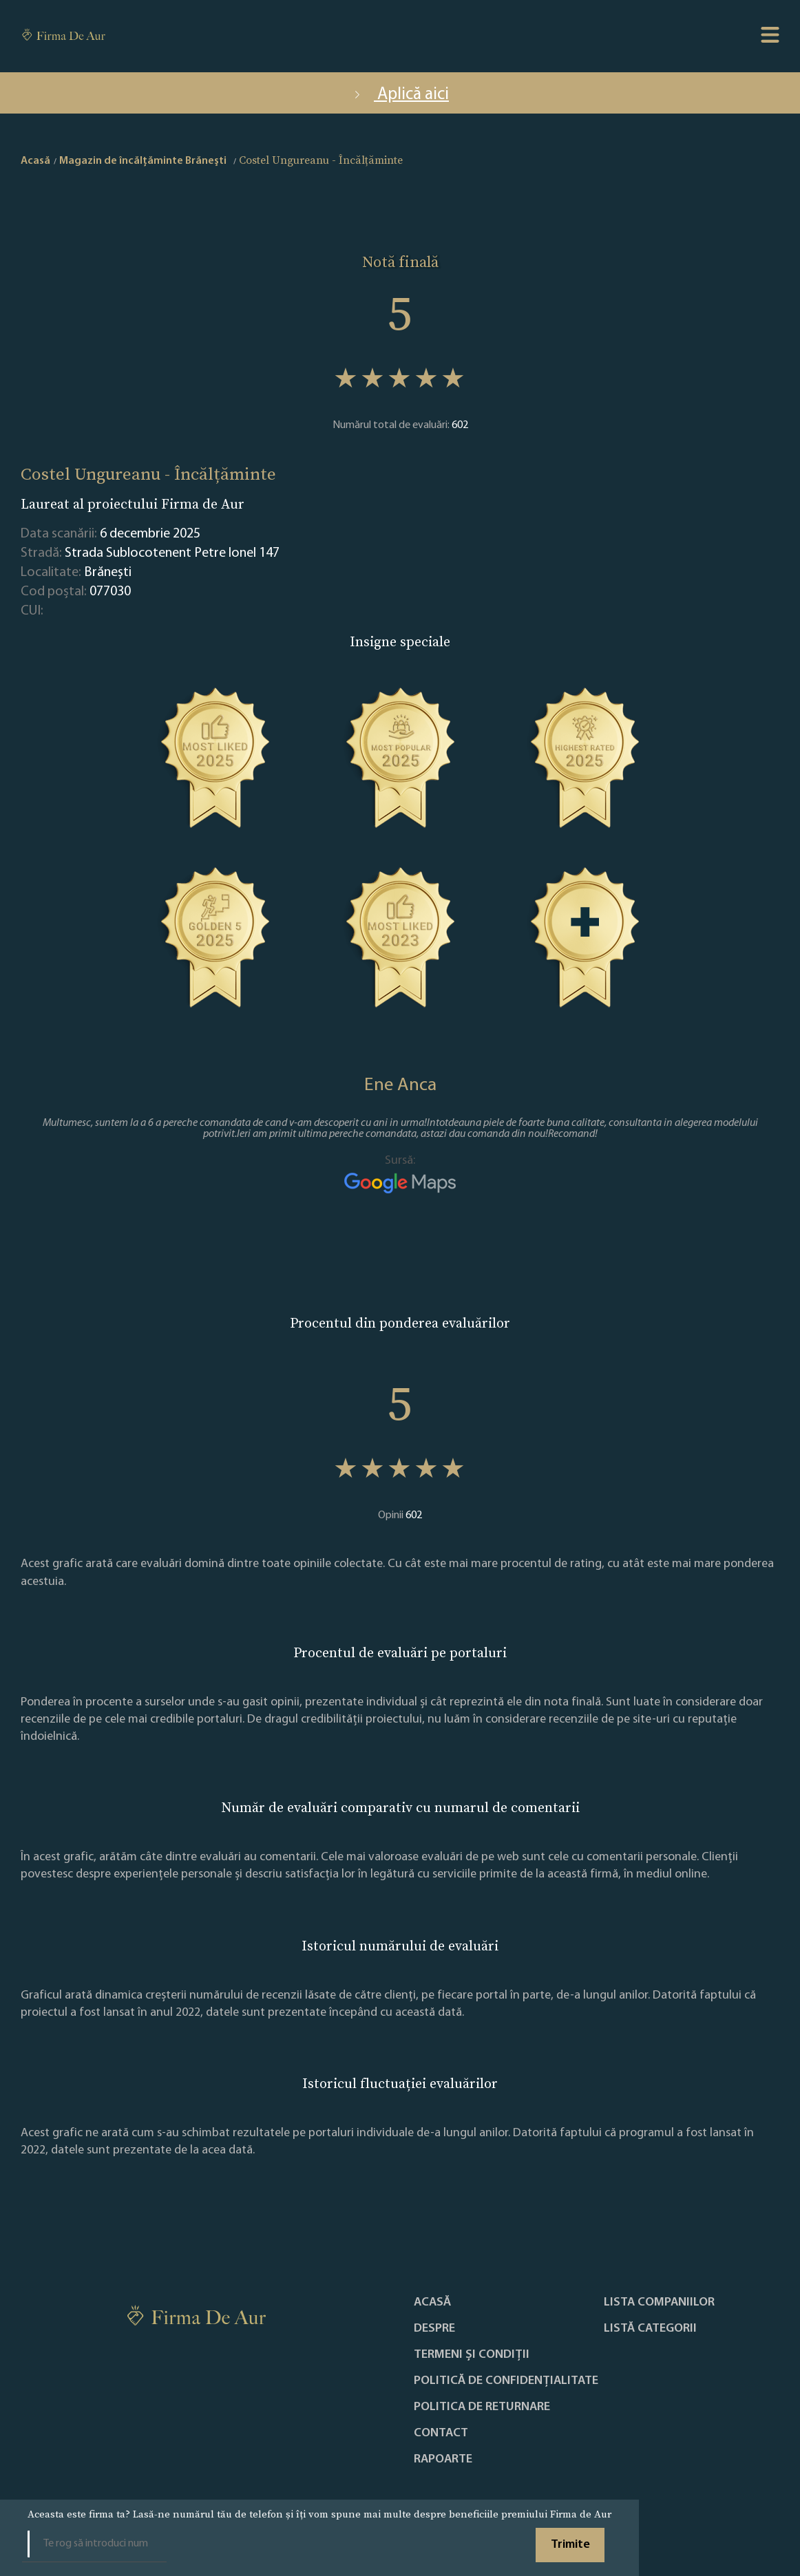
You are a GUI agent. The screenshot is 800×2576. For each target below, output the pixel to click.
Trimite (570, 2544)
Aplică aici (400, 94)
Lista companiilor (659, 2303)
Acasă (432, 2303)
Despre (434, 2329)
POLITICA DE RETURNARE (482, 2407)
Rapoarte (443, 2459)
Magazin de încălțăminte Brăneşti (143, 161)
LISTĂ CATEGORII (650, 2329)
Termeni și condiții (471, 2355)
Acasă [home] (35, 161)
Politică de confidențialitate (506, 2381)
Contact (441, 2433)
